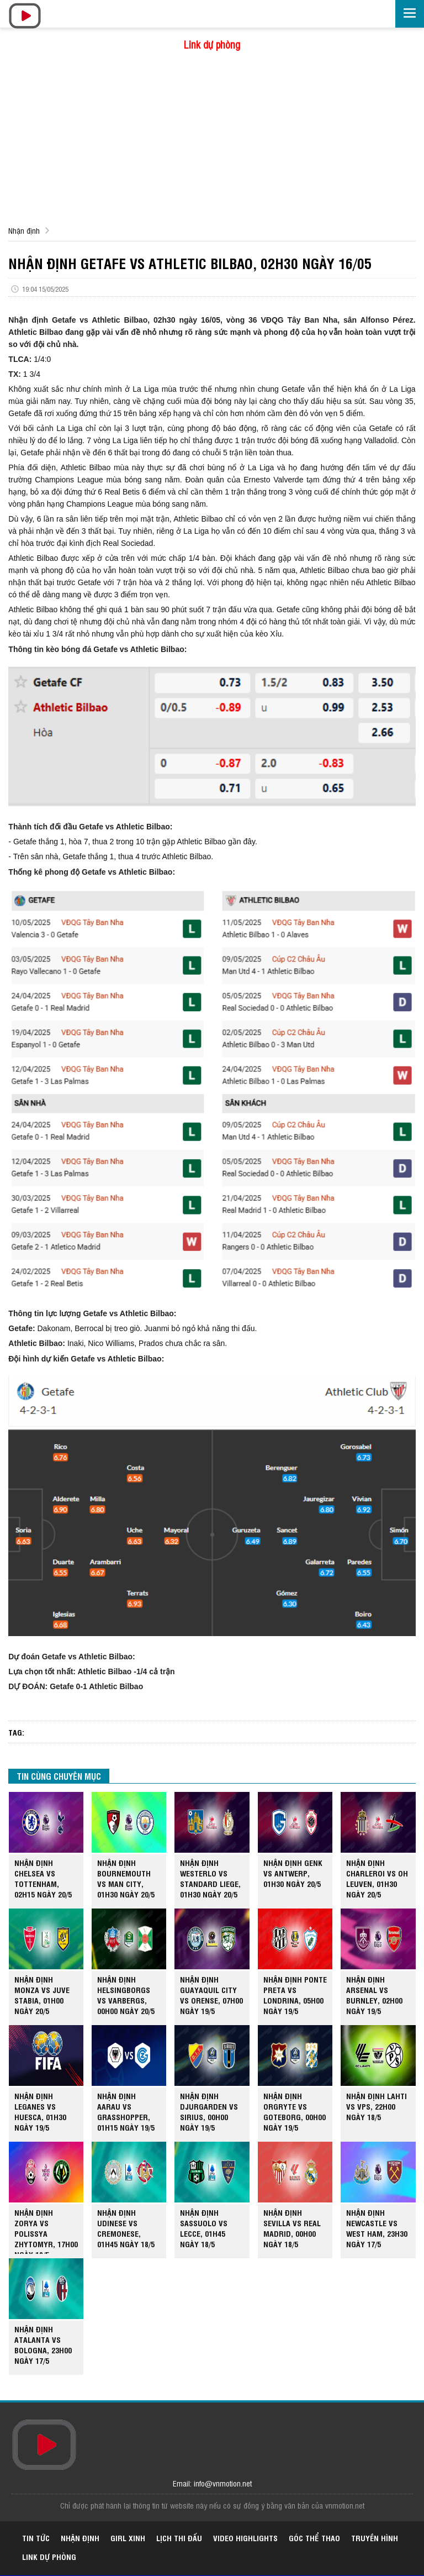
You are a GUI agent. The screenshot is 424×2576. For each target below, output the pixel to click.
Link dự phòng (212, 44)
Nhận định (24, 230)
